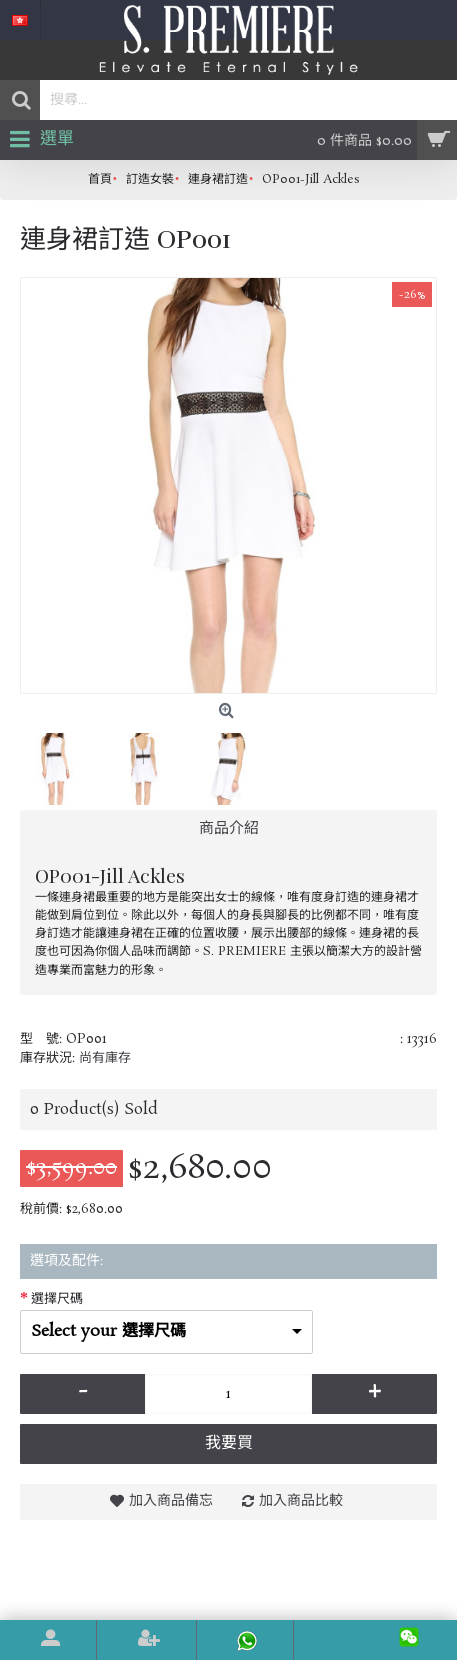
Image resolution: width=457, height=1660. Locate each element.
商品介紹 (229, 828)
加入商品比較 (301, 1501)
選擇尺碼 (57, 1299)
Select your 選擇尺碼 (108, 1331)
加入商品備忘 (171, 1501)
